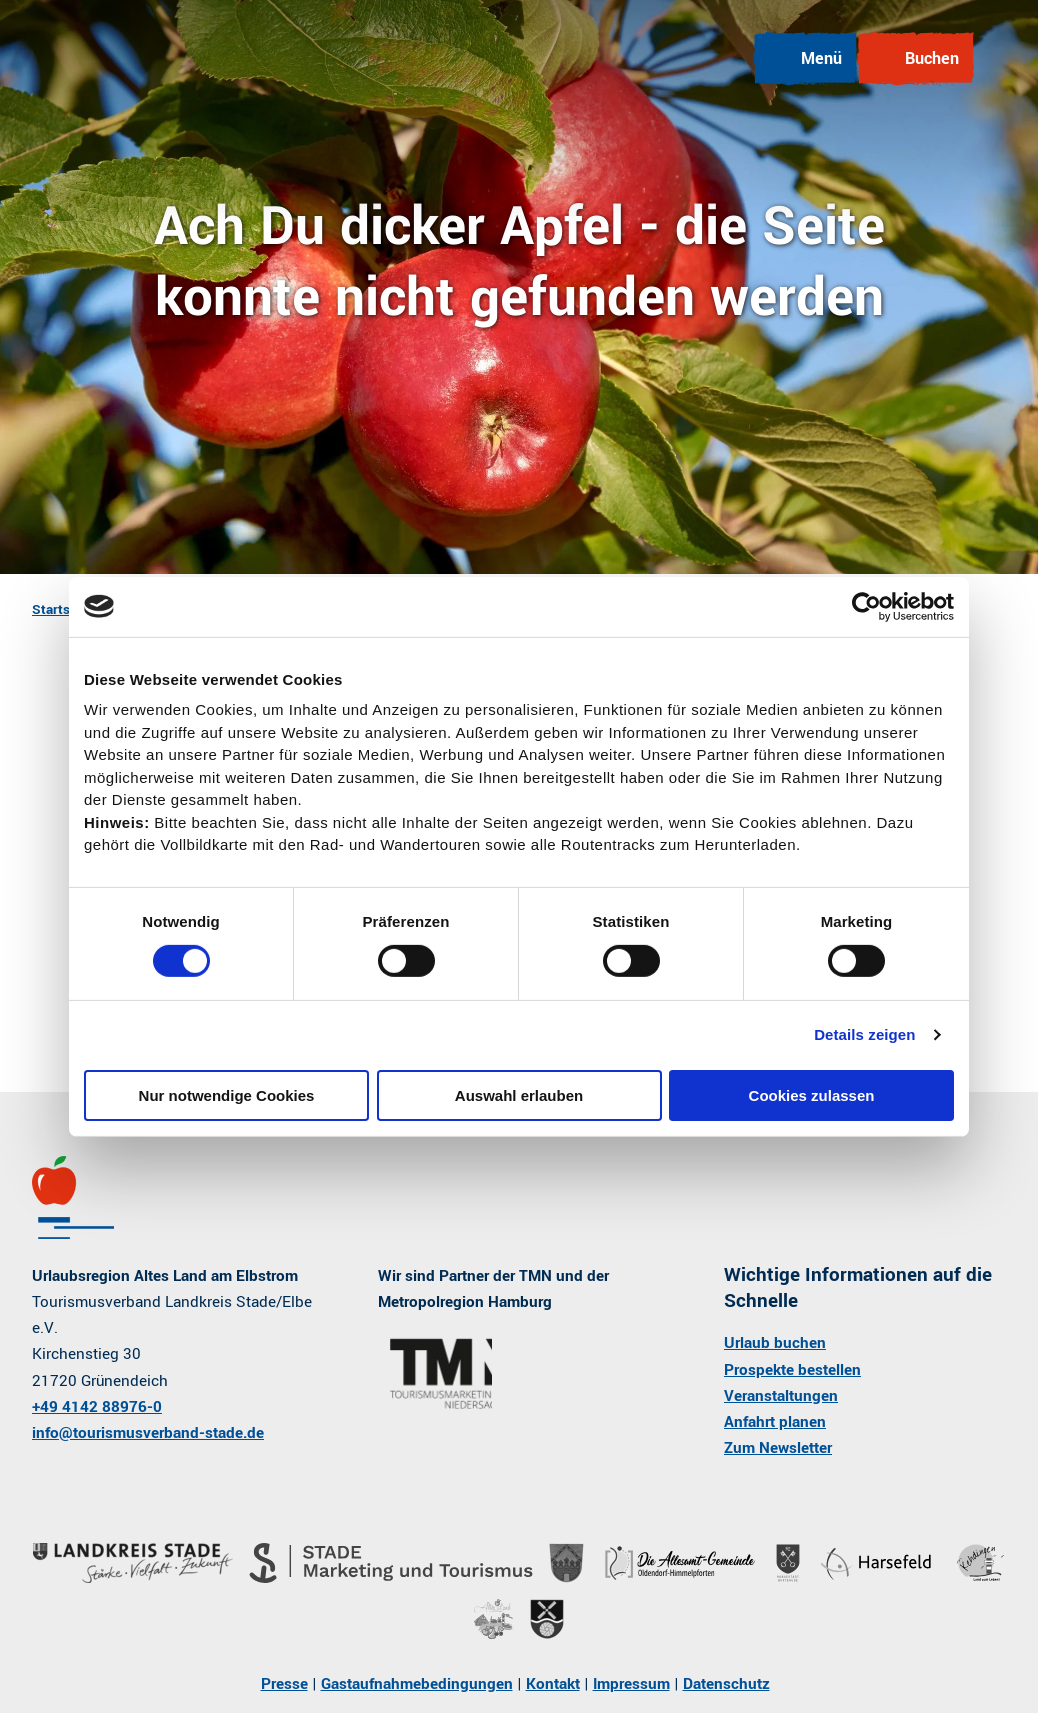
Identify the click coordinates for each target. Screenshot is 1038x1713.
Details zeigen (864, 1034)
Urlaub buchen (775, 1343)
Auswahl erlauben (519, 1095)
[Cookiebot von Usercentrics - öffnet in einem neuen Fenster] (866, 606)
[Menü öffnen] (805, 59)
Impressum (631, 1684)
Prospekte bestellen (792, 1369)
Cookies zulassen (812, 1095)
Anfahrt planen (775, 1422)
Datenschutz (726, 1684)
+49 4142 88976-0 (97, 1407)
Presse (284, 1684)
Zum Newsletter (778, 1448)
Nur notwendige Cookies (227, 1095)
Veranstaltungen (781, 1396)
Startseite (62, 610)
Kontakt (553, 1684)
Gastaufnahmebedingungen (417, 1684)
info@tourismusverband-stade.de (148, 1433)
